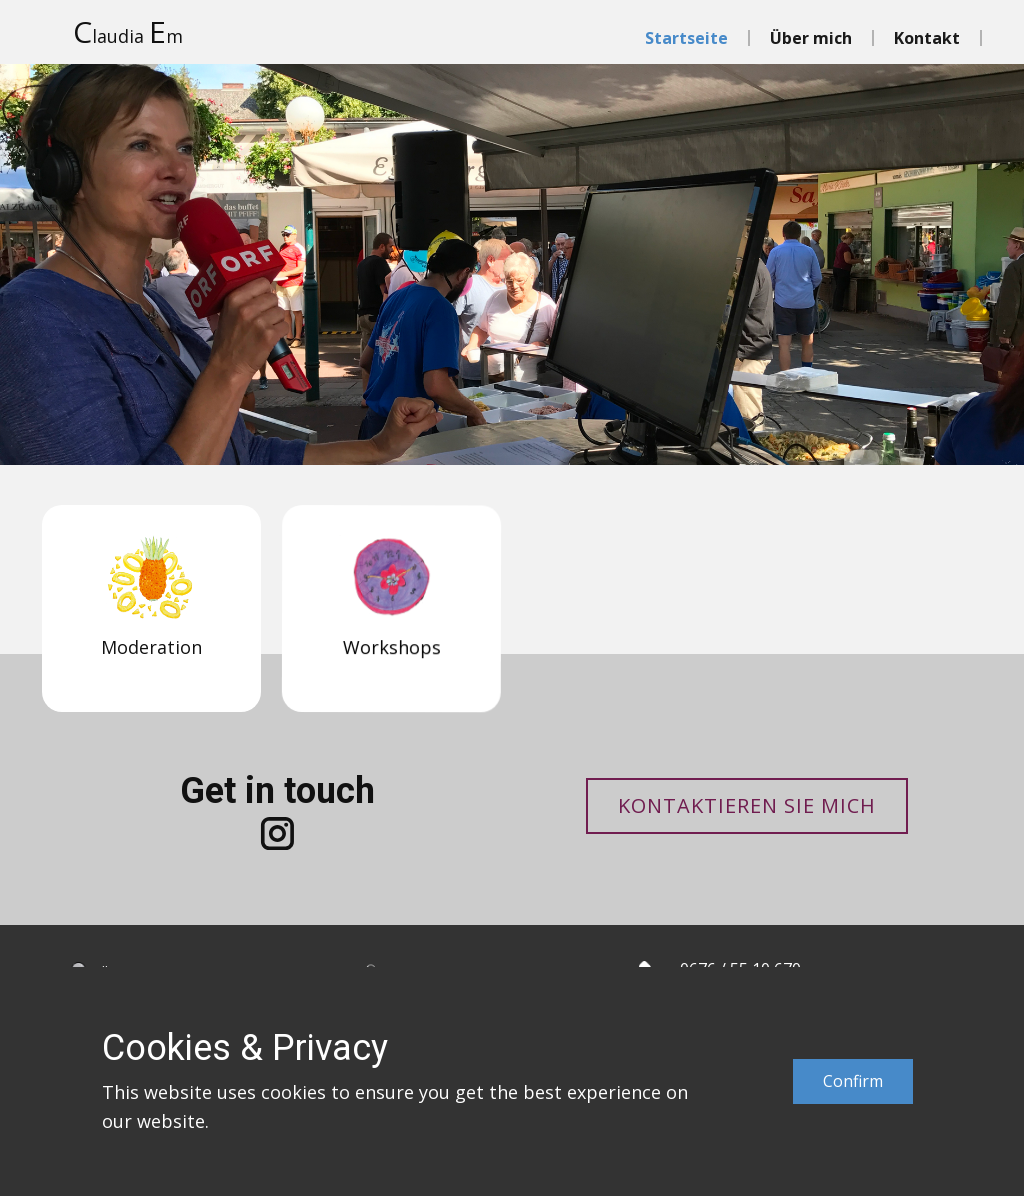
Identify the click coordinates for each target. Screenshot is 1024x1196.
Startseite (686, 38)
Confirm (853, 1081)
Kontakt (927, 38)
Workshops (377, 681)
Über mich (811, 38)
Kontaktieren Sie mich (747, 805)
